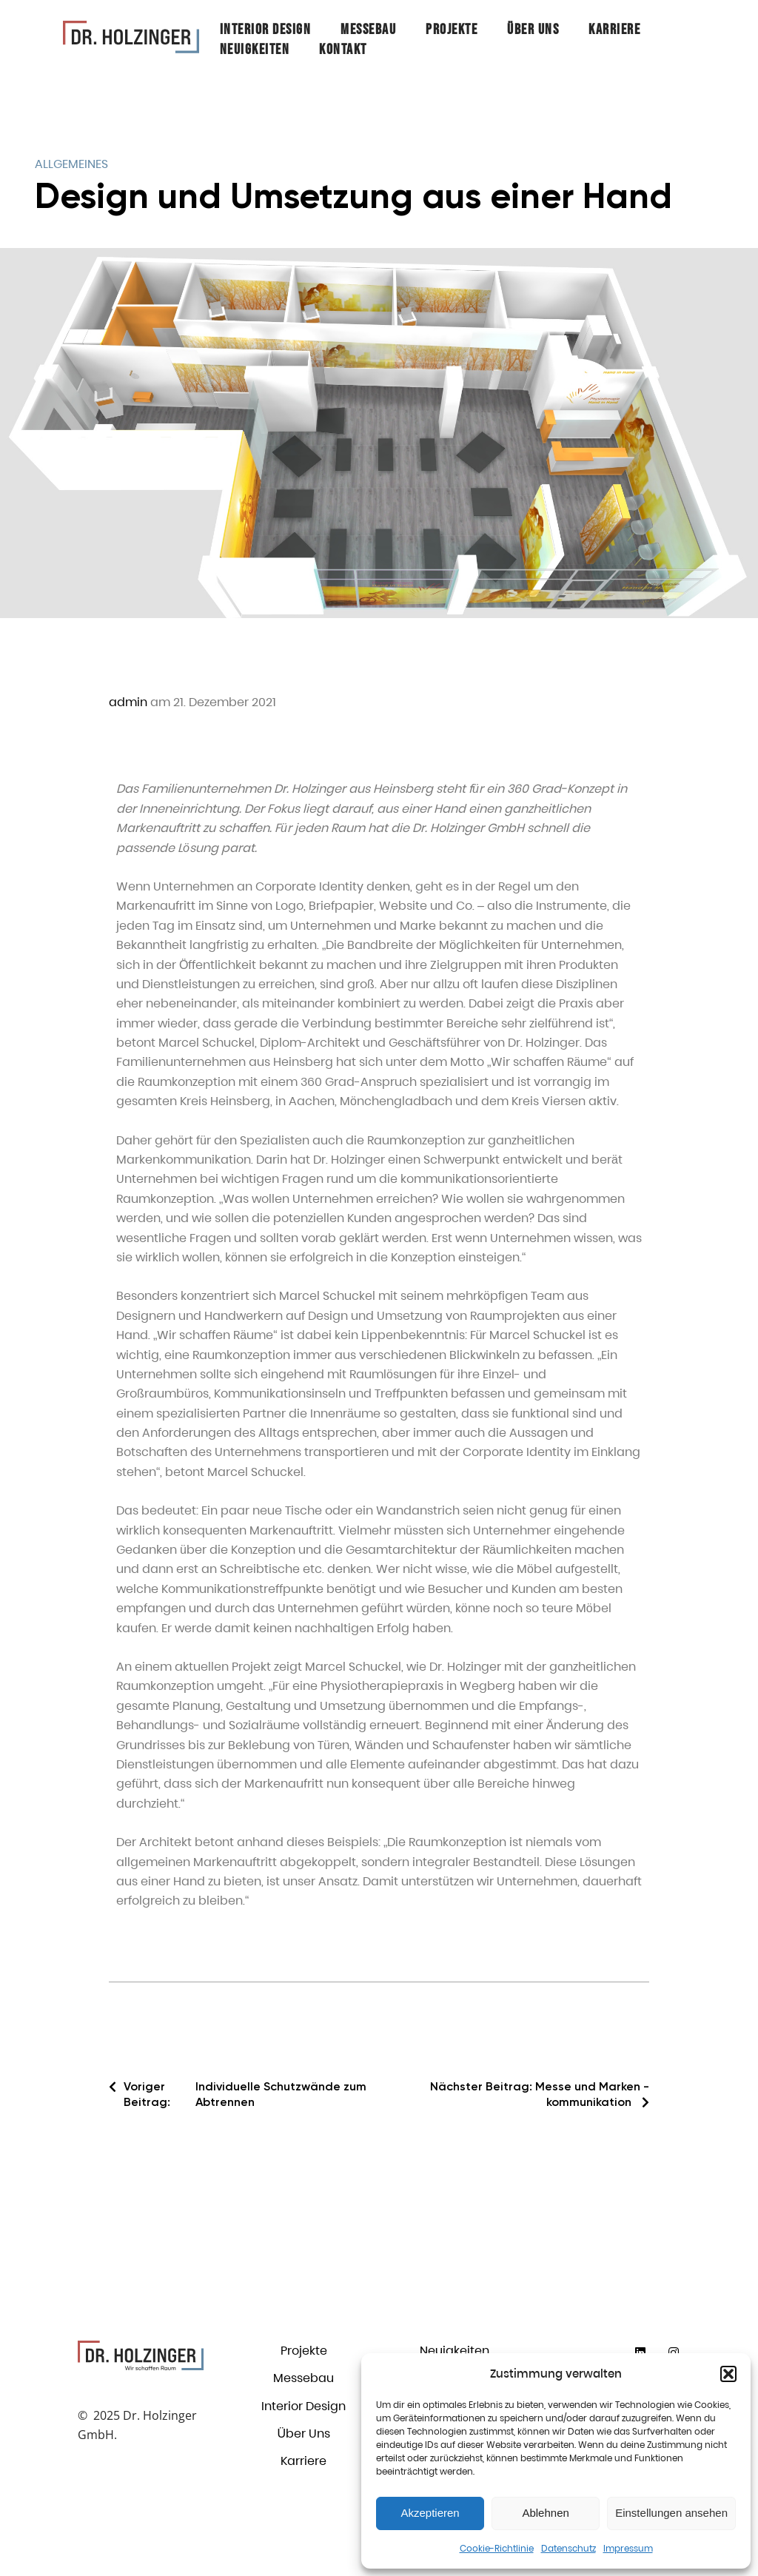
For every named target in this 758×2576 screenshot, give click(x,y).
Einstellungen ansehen (671, 2512)
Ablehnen (545, 2512)
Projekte (451, 29)
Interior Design (266, 29)
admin (128, 702)
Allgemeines (71, 163)
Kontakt (343, 49)
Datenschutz (568, 2548)
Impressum (628, 2548)
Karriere (614, 29)
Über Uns (533, 29)
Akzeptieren (429, 2512)
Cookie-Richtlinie (497, 2548)
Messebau (368, 29)
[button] (728, 2374)
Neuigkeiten (255, 49)
